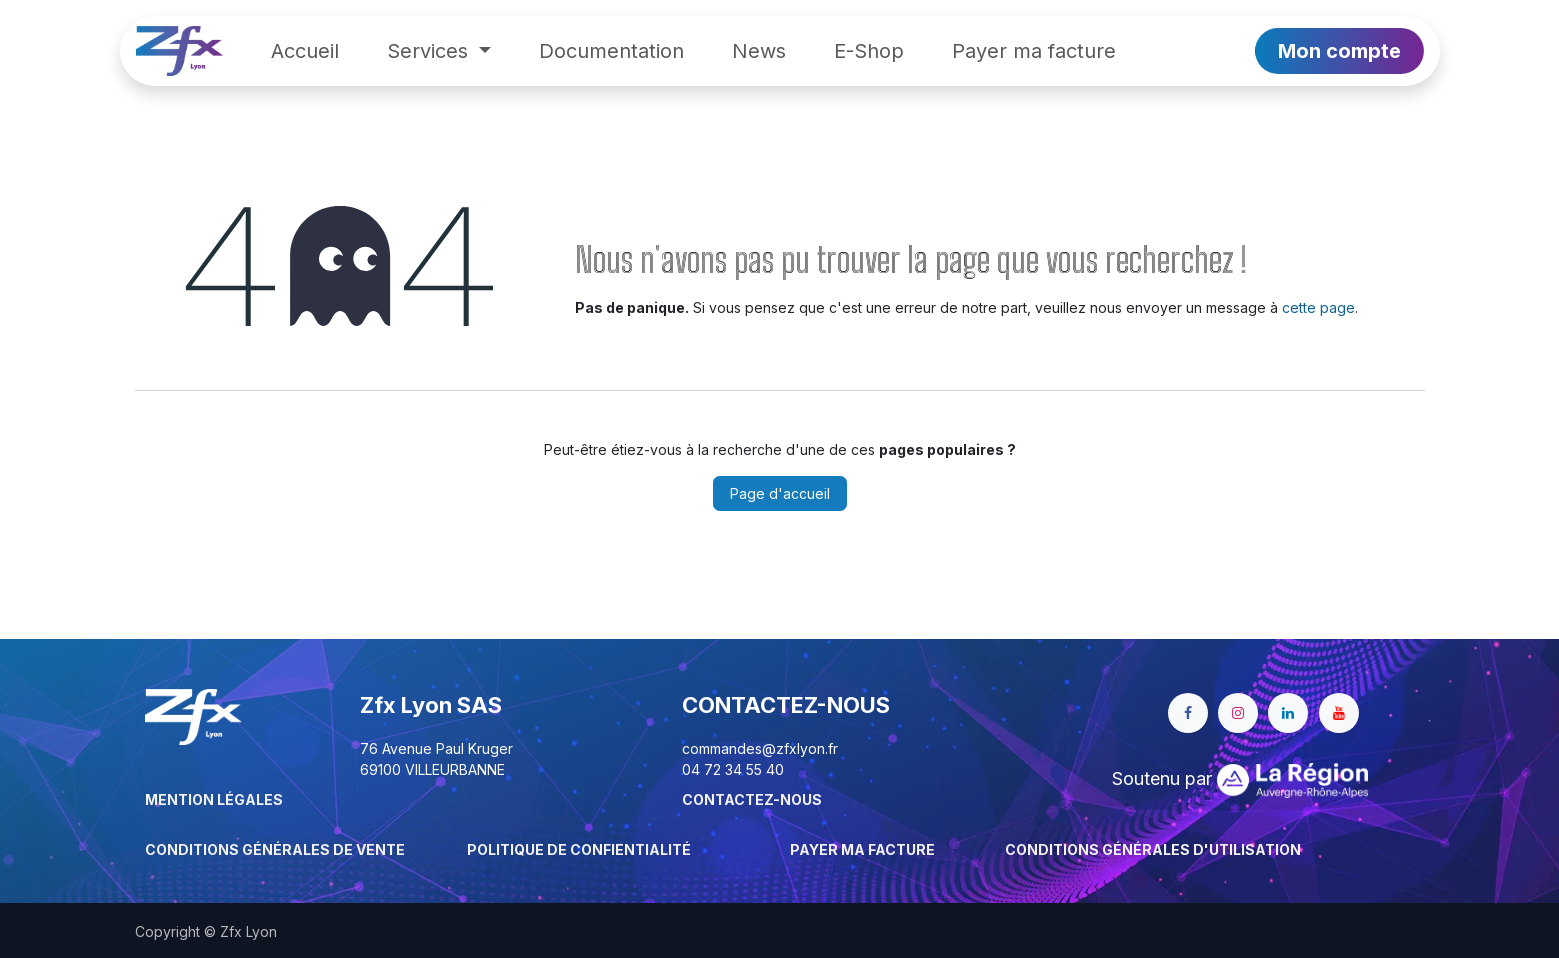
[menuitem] (305, 51)
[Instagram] (1238, 713)
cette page (1318, 307)
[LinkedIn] (1288, 713)
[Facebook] (1188, 713)
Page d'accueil (780, 493)
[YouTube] (1339, 713)
